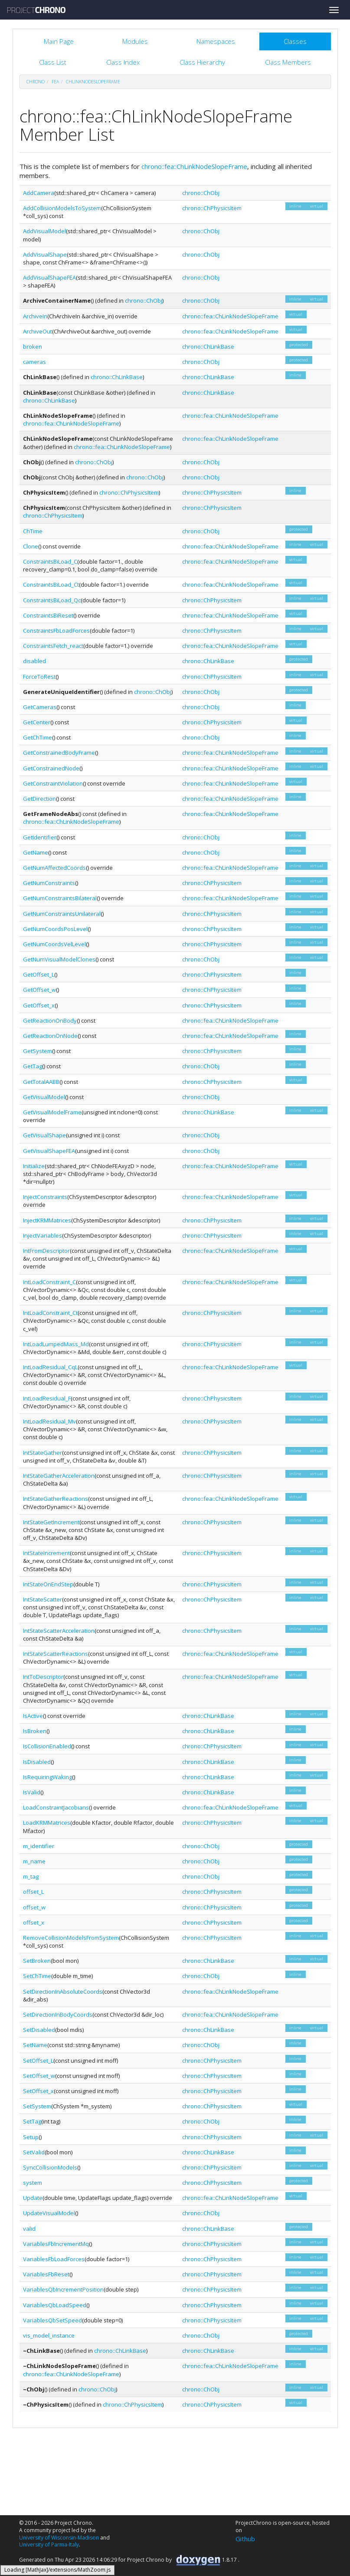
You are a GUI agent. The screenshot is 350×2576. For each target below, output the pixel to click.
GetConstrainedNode (51, 768)
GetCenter (36, 722)
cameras (34, 362)
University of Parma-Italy (49, 2544)
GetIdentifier (39, 837)
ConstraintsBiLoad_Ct (51, 584)
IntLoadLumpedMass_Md (56, 1344)
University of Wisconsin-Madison (59, 2537)
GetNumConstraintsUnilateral (62, 914)
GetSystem (37, 1051)
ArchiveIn (35, 316)
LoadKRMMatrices (46, 1822)
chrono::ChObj (200, 193)
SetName (35, 2045)
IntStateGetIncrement (51, 1522)
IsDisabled (37, 1762)
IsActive (33, 1716)
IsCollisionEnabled (47, 1746)
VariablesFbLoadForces (54, 2259)
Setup (31, 2137)
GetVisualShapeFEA (49, 1151)
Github (245, 2538)
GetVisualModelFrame (52, 1112)
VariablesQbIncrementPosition (63, 2289)
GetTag (32, 1066)
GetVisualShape (44, 1135)
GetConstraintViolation (53, 783)
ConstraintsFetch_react (53, 646)
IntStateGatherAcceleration (59, 1476)
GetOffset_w (39, 990)
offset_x (33, 1922)
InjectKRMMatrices (47, 1220)
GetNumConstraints (49, 883)
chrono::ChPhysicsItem (212, 208)
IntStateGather (42, 1452)
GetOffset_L (38, 974)
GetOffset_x (39, 1005)
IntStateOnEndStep (48, 1584)
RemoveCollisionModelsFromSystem (71, 1938)
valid (29, 2229)
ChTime (33, 531)
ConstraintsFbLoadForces (56, 630)
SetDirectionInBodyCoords (57, 2014)
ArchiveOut (37, 331)
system (32, 2182)
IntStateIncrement (46, 1553)
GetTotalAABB (41, 1082)
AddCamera (38, 193)
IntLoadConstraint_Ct (50, 1313)
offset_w (34, 1907)
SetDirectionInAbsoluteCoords (62, 1991)
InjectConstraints (45, 1197)
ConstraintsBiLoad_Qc (52, 600)
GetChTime (37, 737)
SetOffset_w (39, 2076)
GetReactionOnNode (50, 1036)
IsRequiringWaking (47, 1777)
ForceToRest (39, 676)
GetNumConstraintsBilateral (60, 898)
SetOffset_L (38, 2060)
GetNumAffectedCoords (54, 868)
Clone (30, 546)
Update (33, 2198)
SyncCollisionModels (50, 2167)
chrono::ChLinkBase (208, 346)
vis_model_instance (49, 2335)
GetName (35, 852)
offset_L (33, 1892)
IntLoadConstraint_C (49, 1282)
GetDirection (39, 799)
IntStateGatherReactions (55, 1499)
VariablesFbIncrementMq (56, 2244)
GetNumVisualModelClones (59, 959)
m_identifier (38, 1846)
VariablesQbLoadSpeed (54, 2305)
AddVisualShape (45, 254)
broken (32, 346)
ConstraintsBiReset (48, 615)
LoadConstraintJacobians (56, 1807)
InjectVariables (42, 1235)
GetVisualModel (44, 1097)
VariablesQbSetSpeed (52, 2320)
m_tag (31, 1876)
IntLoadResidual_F (47, 1398)
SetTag (32, 2121)
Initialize (34, 1166)
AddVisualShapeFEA (49, 277)
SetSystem (37, 2106)
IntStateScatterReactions (55, 1654)
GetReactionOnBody (50, 1020)
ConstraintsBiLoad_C (50, 561)
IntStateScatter (42, 1599)
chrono (35, 82)
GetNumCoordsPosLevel (55, 929)
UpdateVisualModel (49, 2213)
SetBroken (37, 1961)
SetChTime (37, 1976)
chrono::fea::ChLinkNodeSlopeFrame (194, 166)
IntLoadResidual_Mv (49, 1421)
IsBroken (34, 1731)
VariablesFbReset (46, 2274)
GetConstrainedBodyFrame (59, 752)
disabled (34, 661)
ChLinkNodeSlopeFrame (93, 82)
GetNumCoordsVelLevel (54, 944)
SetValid (34, 2152)
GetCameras (39, 707)
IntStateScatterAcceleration (59, 1631)
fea (55, 82)
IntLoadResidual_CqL (50, 1367)
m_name (34, 1861)
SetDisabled (39, 2030)
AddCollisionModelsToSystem (62, 208)
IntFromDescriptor (46, 1251)
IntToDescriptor (43, 1677)
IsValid (31, 1792)
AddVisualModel (44, 231)
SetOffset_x (38, 2091)
